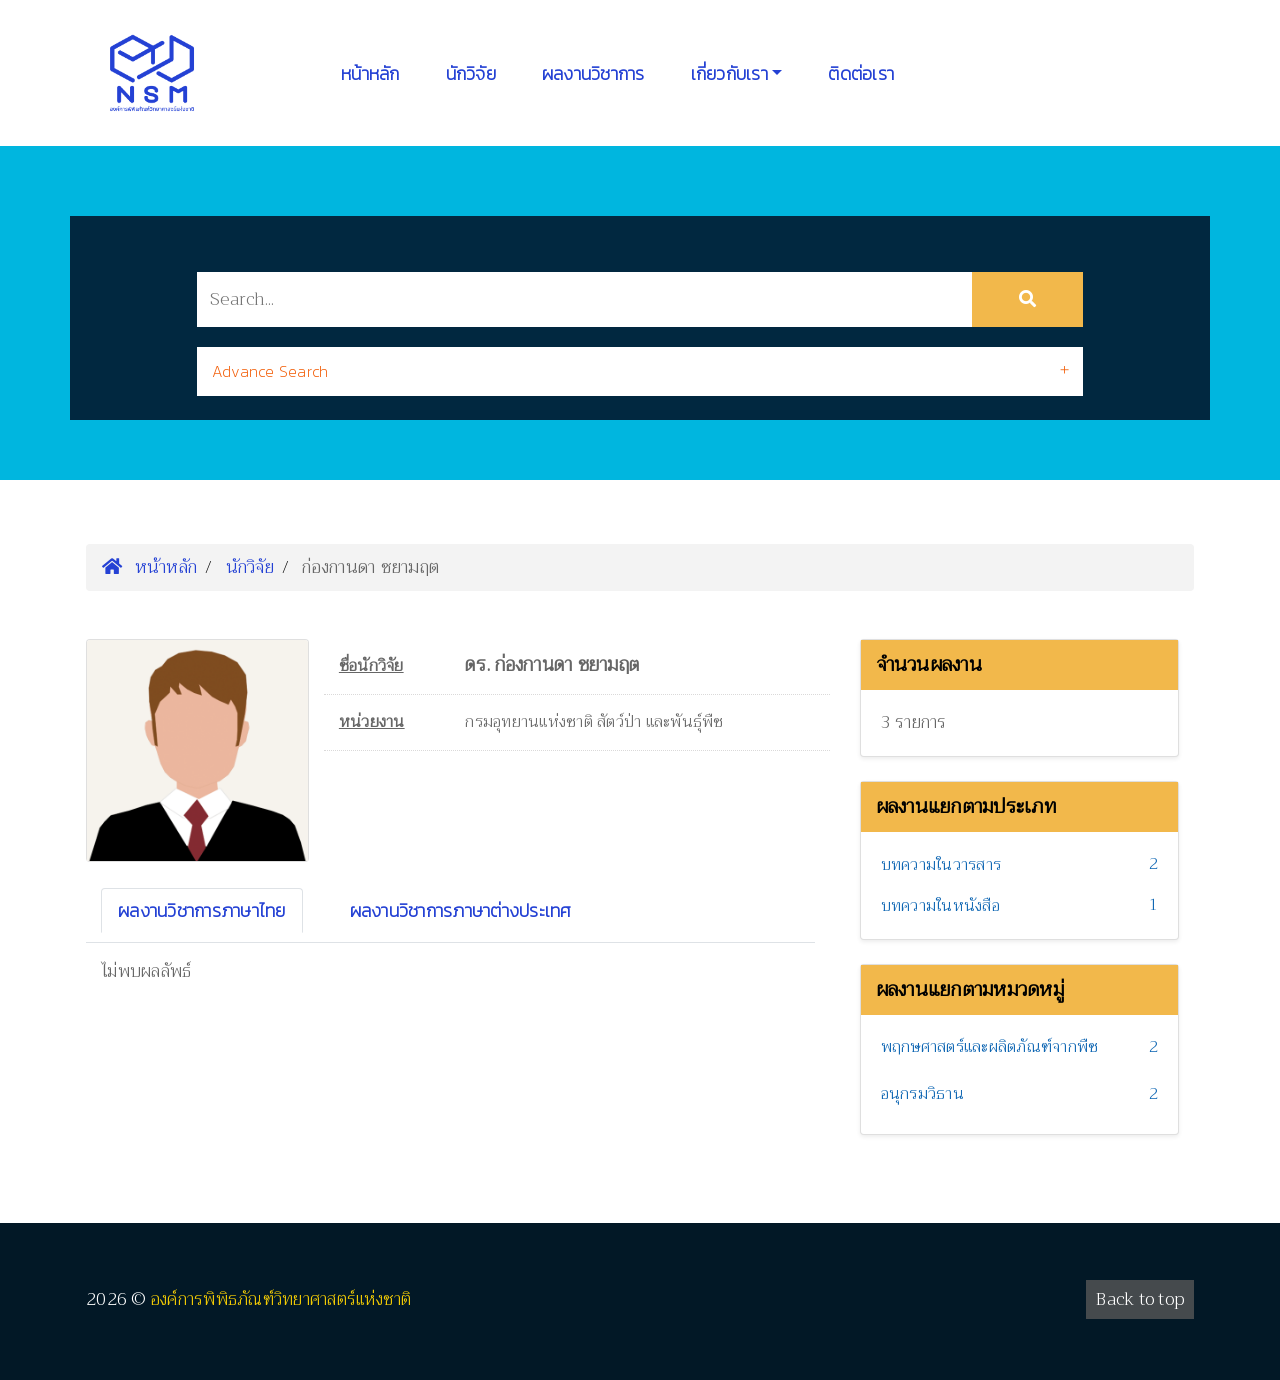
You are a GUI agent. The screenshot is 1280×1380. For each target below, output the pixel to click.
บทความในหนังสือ (940, 906)
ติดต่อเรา (861, 73)
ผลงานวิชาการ (593, 73)
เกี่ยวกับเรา (729, 73)
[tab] (640, 371)
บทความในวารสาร (941, 865)
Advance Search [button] (270, 371)
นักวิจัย (471, 73)
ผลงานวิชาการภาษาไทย (202, 910)
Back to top (1140, 1299)
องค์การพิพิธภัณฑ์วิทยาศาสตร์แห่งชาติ (281, 1299)
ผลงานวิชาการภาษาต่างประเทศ (461, 910)
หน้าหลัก (370, 73)
